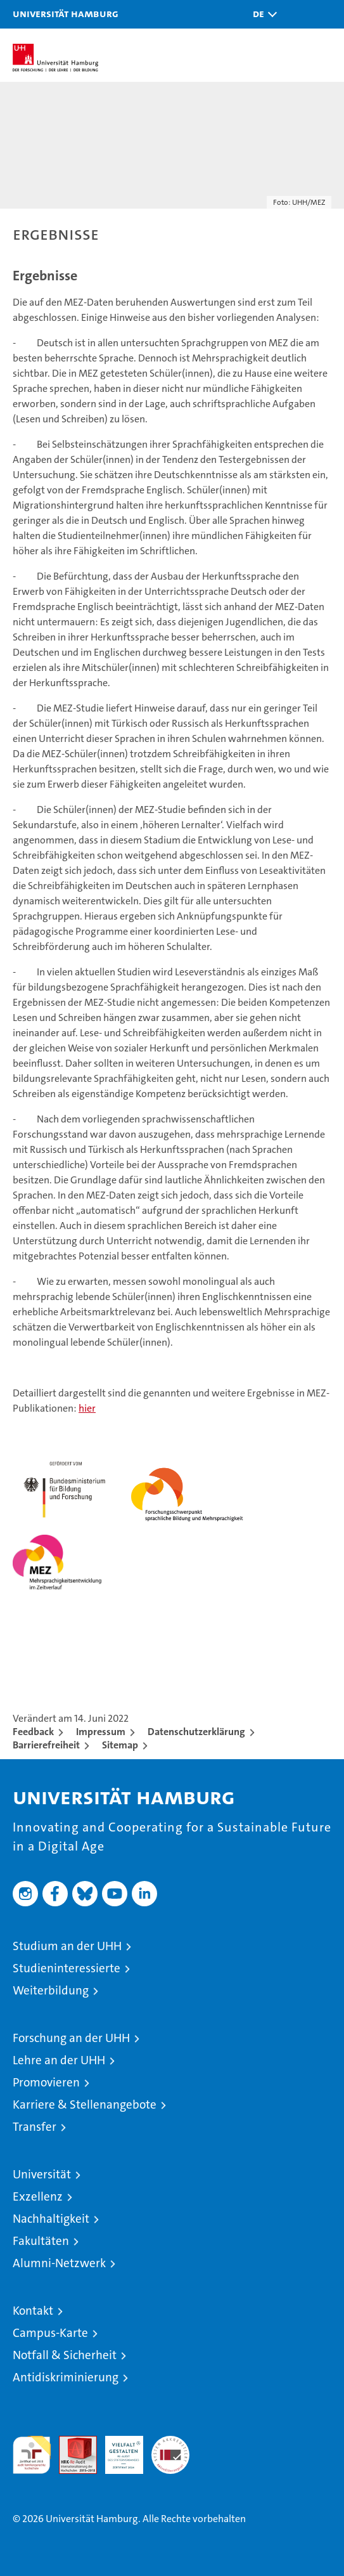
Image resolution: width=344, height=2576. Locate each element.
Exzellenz (38, 2196)
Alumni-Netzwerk (59, 2263)
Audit (71, 2442)
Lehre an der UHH (59, 2060)
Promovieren (46, 2082)
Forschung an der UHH (71, 2038)
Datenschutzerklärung (196, 1731)
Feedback (33, 1731)
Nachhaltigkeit (51, 2219)
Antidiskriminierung (65, 2377)
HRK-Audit (117, 2449)
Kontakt (33, 2311)
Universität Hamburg (65, 13)
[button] (261, 14)
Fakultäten (41, 2241)
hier (87, 1408)
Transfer (34, 2127)
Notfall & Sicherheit (65, 2355)
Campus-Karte (50, 2333)
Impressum (100, 1731)
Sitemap (120, 1745)
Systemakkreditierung (170, 2442)
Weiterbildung (51, 1990)
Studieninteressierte (66, 1968)
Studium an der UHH (67, 1946)
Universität (42, 2174)
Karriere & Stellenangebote (84, 2104)
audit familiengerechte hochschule (32, 2455)
